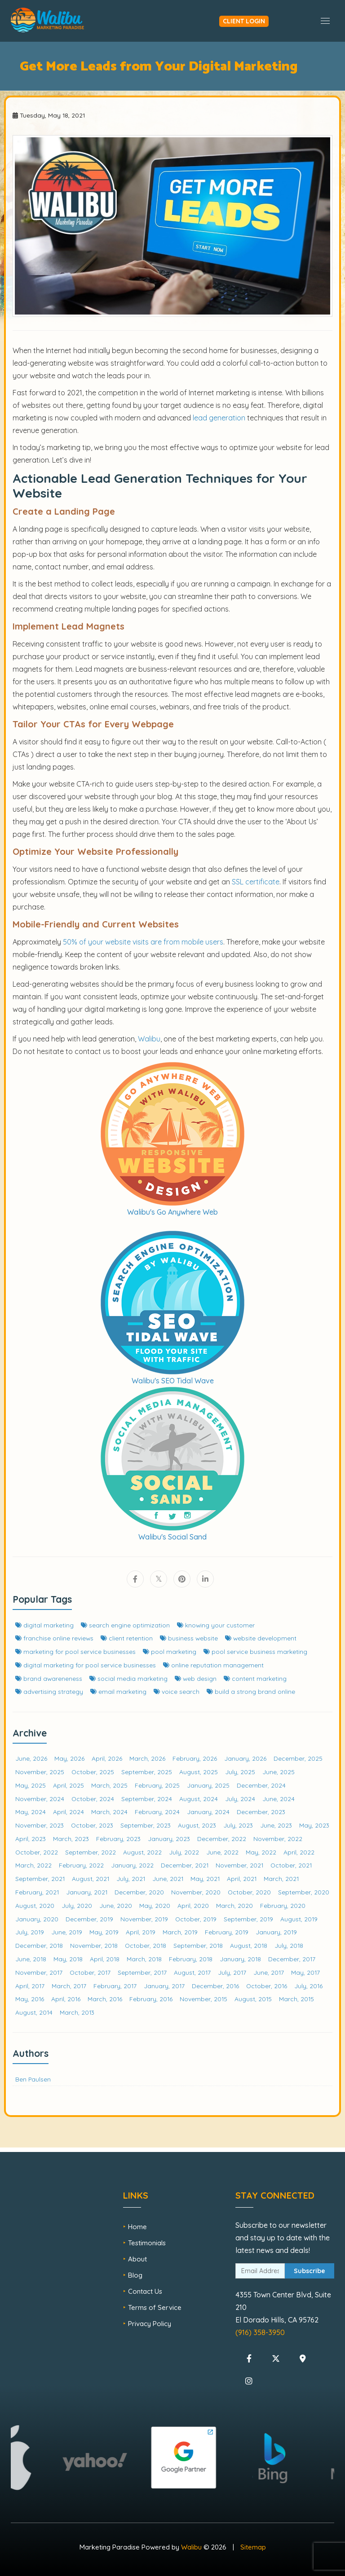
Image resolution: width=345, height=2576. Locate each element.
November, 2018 (94, 1945)
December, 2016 (215, 1986)
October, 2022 (36, 1852)
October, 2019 (196, 1919)
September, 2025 (146, 1772)
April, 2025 (68, 1785)
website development (260, 1638)
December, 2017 (291, 1959)
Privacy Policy (149, 2323)
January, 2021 (86, 1892)
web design (196, 1678)
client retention (127, 1638)
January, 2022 (132, 1865)
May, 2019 (104, 1932)
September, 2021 (40, 1878)
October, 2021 (291, 1865)
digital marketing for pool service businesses (85, 1665)
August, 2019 (299, 1919)
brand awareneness (48, 1678)
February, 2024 (157, 1811)
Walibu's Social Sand (172, 1536)
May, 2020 (154, 1905)
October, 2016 (266, 1986)
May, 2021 (205, 1878)
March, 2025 (109, 1785)
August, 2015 (253, 1999)
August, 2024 (198, 1798)
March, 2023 (71, 1838)
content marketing (255, 1678)
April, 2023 (30, 1838)
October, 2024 (92, 1798)
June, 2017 (268, 1972)
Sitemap (253, 2547)
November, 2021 (239, 1865)
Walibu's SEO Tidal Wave (173, 1380)
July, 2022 (184, 1852)
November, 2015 (203, 1999)
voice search (176, 1691)
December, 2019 (89, 1919)
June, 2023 (276, 1825)
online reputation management (213, 1665)
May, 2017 (305, 1972)
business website (189, 1638)
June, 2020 (115, 1905)
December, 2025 (298, 1758)
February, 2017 (115, 1986)
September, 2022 (90, 1852)
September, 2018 (198, 1945)
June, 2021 (167, 1878)
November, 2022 (277, 1838)
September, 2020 (303, 1892)
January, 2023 (169, 1838)
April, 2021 (242, 1878)
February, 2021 (37, 1892)
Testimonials (147, 2243)
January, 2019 (276, 1932)
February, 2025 (157, 1785)
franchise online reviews (54, 1638)
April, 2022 (298, 1852)
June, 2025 (278, 1772)
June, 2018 (30, 1959)
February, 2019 (226, 1932)
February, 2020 (282, 1905)
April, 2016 (65, 1999)
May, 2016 (29, 1999)
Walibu (191, 2547)
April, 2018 (104, 1959)
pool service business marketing (255, 1651)
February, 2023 (118, 1838)
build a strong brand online (251, 1691)
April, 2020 (193, 1905)
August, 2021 (90, 1878)
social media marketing (128, 1678)
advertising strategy (49, 1691)
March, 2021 (281, 1878)
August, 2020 (34, 1905)
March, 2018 (144, 1959)
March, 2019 (180, 1932)
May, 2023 (314, 1825)
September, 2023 (145, 1825)
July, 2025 (240, 1772)
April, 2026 (107, 1758)
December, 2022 (221, 1838)
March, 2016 (105, 1999)
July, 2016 (308, 1986)
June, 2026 (31, 1758)
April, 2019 (140, 1932)
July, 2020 (77, 1905)
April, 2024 (68, 1811)
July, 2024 (240, 1798)
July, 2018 (288, 1945)
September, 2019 (248, 1919)
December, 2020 (139, 1892)
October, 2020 (249, 1892)
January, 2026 (245, 1758)
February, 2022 (81, 1865)
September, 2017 (142, 1972)
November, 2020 (196, 1892)
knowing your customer (216, 1625)
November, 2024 (39, 1798)
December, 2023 (261, 1811)
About (137, 2259)
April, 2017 (29, 1986)
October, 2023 (92, 1825)
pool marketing (169, 1651)
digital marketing (44, 1625)
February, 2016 (150, 1999)
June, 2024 (278, 1798)
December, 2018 (39, 1945)
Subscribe (309, 2271)
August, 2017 (192, 1972)
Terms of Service (154, 2307)
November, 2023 (39, 1825)
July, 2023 (238, 1825)
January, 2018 (240, 1959)
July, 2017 (232, 1972)
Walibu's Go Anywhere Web (172, 1211)
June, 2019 (66, 1932)
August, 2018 (248, 1945)
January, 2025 (208, 1785)
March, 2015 (296, 1999)
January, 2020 (36, 1919)
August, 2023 (197, 1825)
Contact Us (145, 2291)
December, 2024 (261, 1785)
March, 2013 (77, 2012)
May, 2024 (30, 1811)
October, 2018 (145, 1945)
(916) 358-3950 (260, 2332)
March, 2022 (33, 1865)
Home (137, 2226)
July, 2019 (29, 1932)
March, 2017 (69, 1986)
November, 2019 (144, 1919)
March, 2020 (234, 1905)
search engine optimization (125, 1625)
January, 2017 (164, 1986)
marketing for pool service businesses (75, 1651)
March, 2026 (147, 1758)
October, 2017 (90, 1972)
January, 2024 (208, 1811)
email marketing (118, 1691)
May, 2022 (261, 1852)
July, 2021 (130, 1878)
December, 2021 (184, 1865)
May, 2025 (30, 1785)
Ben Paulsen (33, 2079)
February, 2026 (194, 1758)
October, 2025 (92, 1772)
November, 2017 (38, 1972)
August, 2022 (142, 1852)
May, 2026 (69, 1758)
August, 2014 (34, 2012)
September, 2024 (146, 1798)
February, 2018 (190, 1959)
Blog (135, 2275)
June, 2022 (222, 1852)
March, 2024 (109, 1811)
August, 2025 (198, 1772)
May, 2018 (68, 1959)
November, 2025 (39, 1772)
